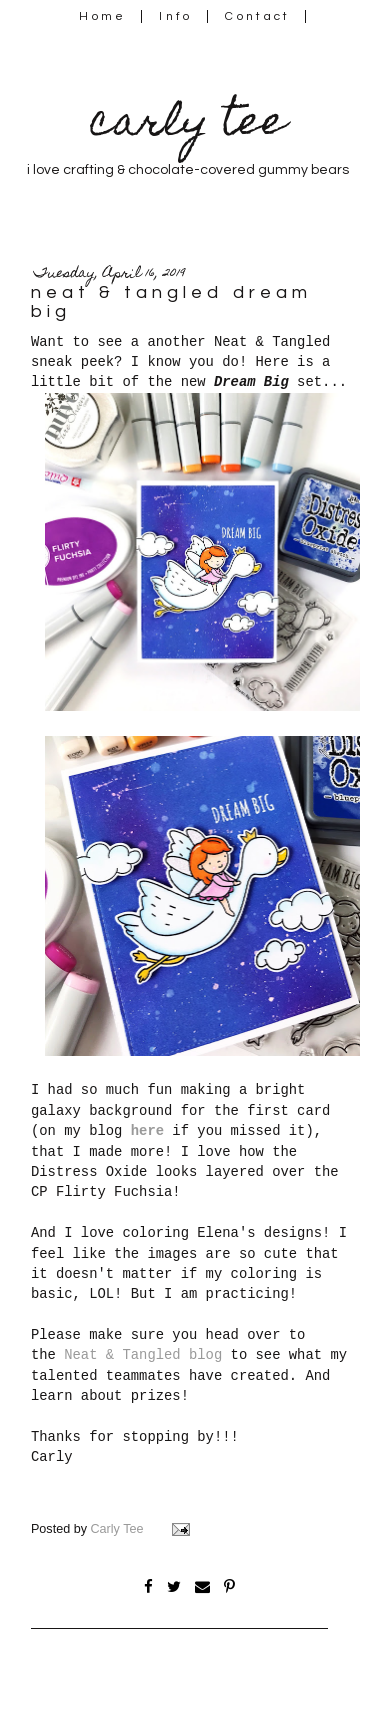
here (147, 1131)
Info (175, 16)
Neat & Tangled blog (143, 1355)
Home (102, 16)
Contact (258, 16)
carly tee (188, 125)
